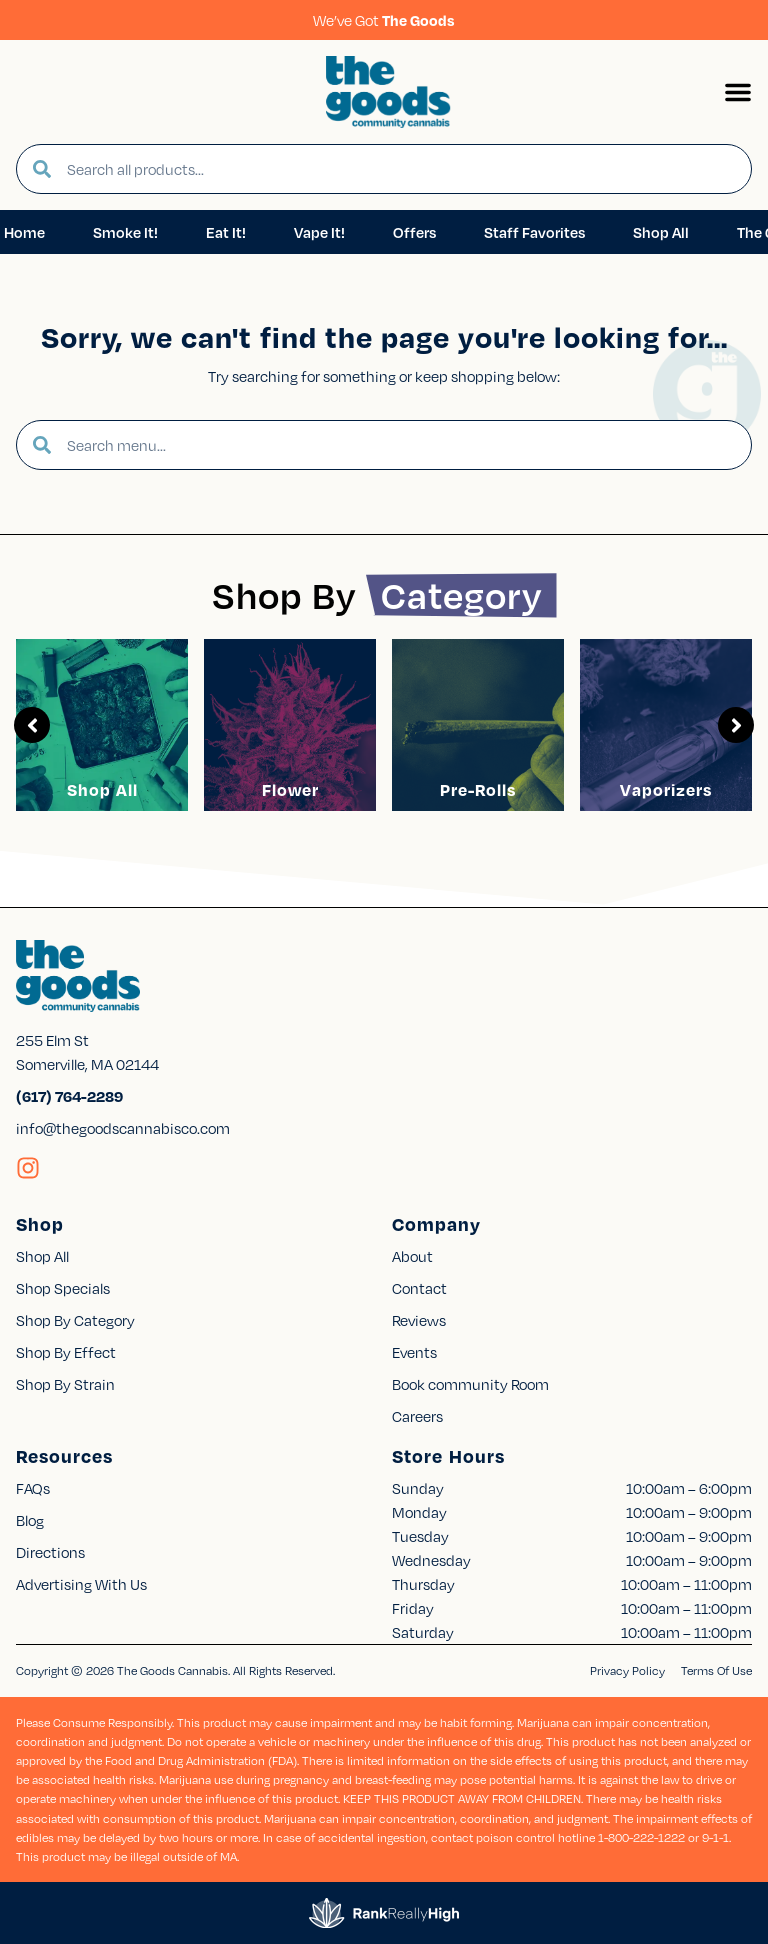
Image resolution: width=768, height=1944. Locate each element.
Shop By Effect (66, 1352)
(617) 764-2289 (69, 1096)
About (412, 1256)
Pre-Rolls (478, 789)
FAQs (33, 1488)
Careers (417, 1416)
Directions (50, 1552)
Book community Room (470, 1384)
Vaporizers (666, 789)
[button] (738, 92)
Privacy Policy (627, 1670)
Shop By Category (75, 1320)
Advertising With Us (81, 1584)
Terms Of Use (716, 1670)
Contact (419, 1288)
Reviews (419, 1320)
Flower (290, 789)
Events (414, 1352)
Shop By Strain (65, 1384)
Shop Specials (63, 1288)
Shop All (102, 789)
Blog (30, 1520)
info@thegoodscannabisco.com (123, 1128)
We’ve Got (384, 20)
